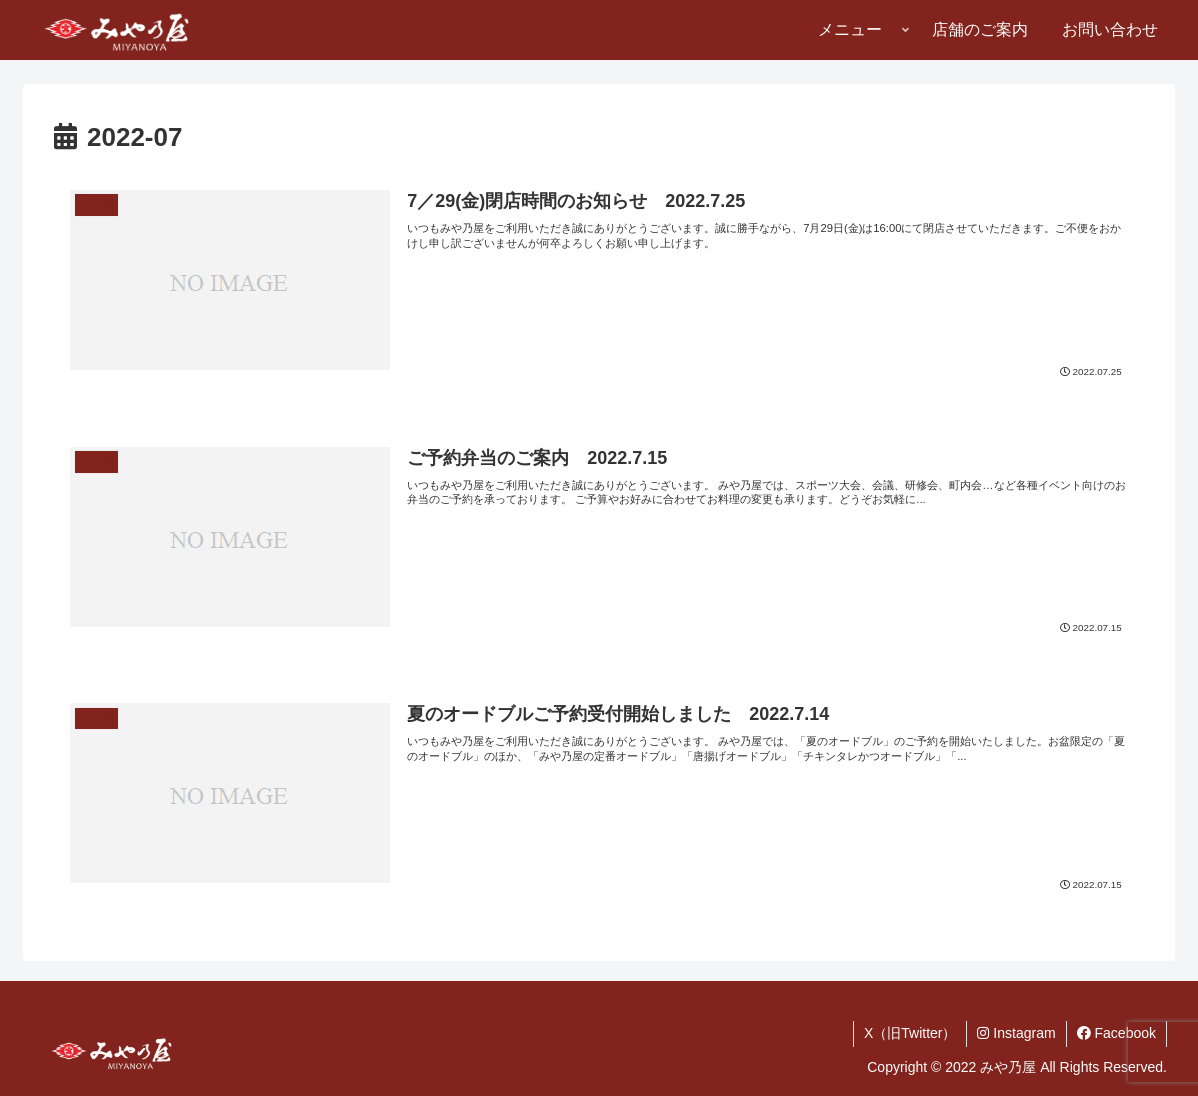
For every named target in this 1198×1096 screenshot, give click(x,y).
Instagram (1016, 1033)
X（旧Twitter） (910, 1033)
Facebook (1116, 1033)
